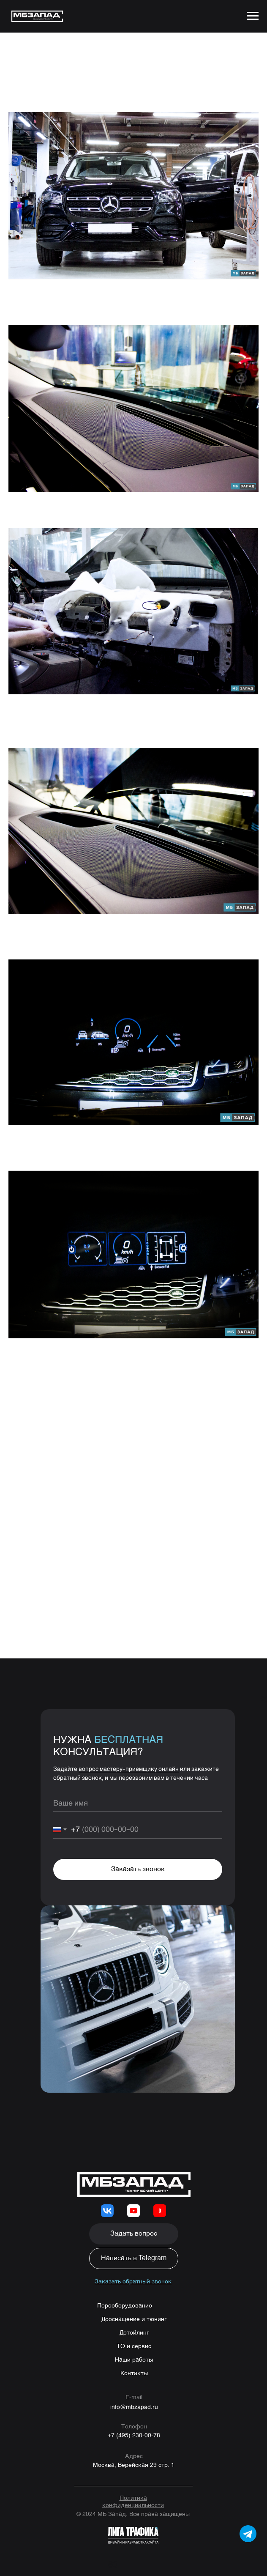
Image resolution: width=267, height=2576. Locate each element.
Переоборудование (124, 2310)
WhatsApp (60, 1390)
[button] (133, 2238)
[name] (137, 1807)
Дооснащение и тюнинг (133, 2324)
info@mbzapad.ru (134, 2411)
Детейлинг (134, 2337)
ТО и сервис (134, 2351)
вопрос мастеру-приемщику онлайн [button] (129, 1773)
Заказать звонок (138, 1873)
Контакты (134, 2378)
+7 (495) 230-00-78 (134, 2440)
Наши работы (134, 2364)
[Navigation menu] (253, 16)
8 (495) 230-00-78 (97, 1381)
